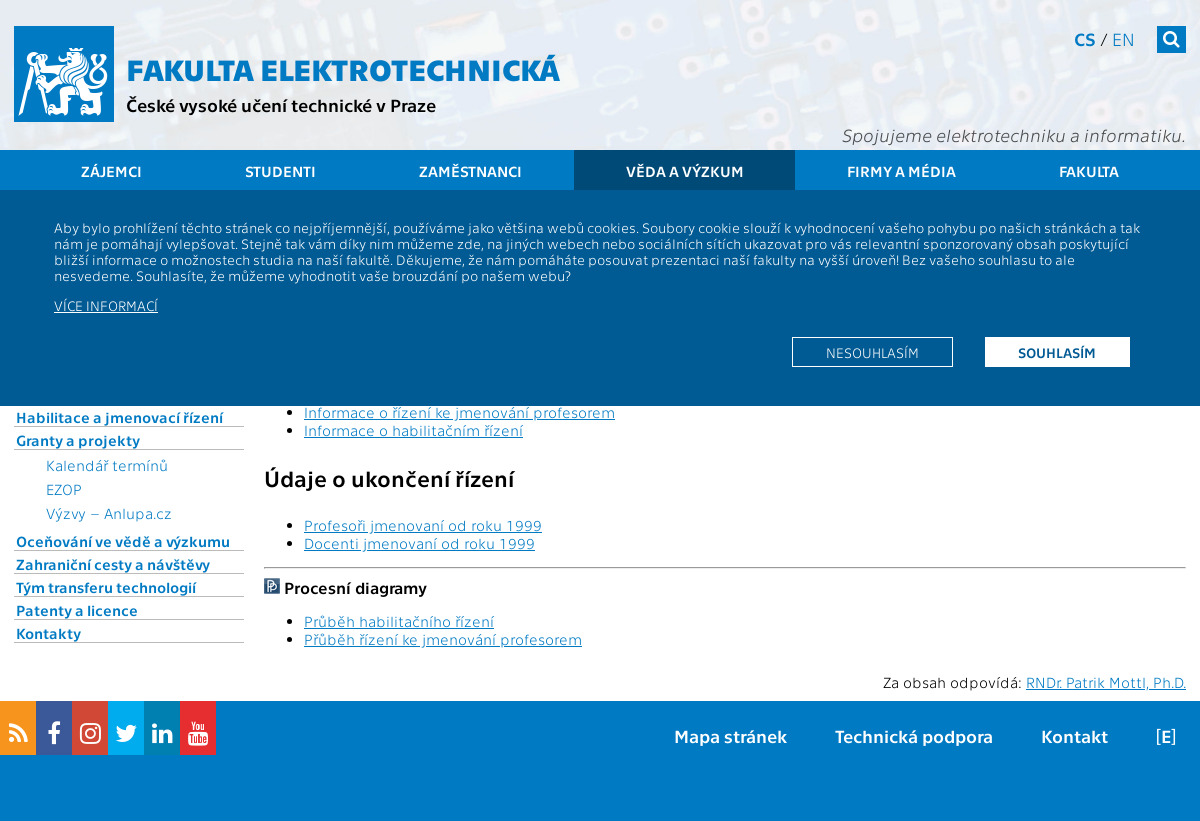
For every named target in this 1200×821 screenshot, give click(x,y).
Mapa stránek (730, 735)
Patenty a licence (77, 610)
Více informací (106, 305)
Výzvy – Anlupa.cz (109, 513)
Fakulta (1089, 171)
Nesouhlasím (872, 352)
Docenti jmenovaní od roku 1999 (419, 543)
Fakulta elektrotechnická (343, 68)
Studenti (280, 171)
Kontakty (48, 633)
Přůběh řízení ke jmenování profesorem (443, 639)
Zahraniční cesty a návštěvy (113, 564)
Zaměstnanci (470, 171)
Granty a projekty (78, 440)
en (1123, 38)
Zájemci (111, 171)
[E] (1166, 735)
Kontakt (1074, 735)
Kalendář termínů (107, 465)
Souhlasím (1057, 352)
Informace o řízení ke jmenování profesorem (459, 412)
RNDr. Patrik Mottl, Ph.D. (1106, 682)
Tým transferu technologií (106, 587)
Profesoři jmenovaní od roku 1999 (423, 525)
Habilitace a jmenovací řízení (119, 417)
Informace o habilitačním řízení (413, 430)
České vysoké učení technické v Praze (281, 104)
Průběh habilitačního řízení (399, 621)
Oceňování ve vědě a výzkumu (123, 541)
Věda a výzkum (685, 171)
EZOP (64, 489)
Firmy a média (901, 171)
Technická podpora (914, 735)
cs (1085, 38)
